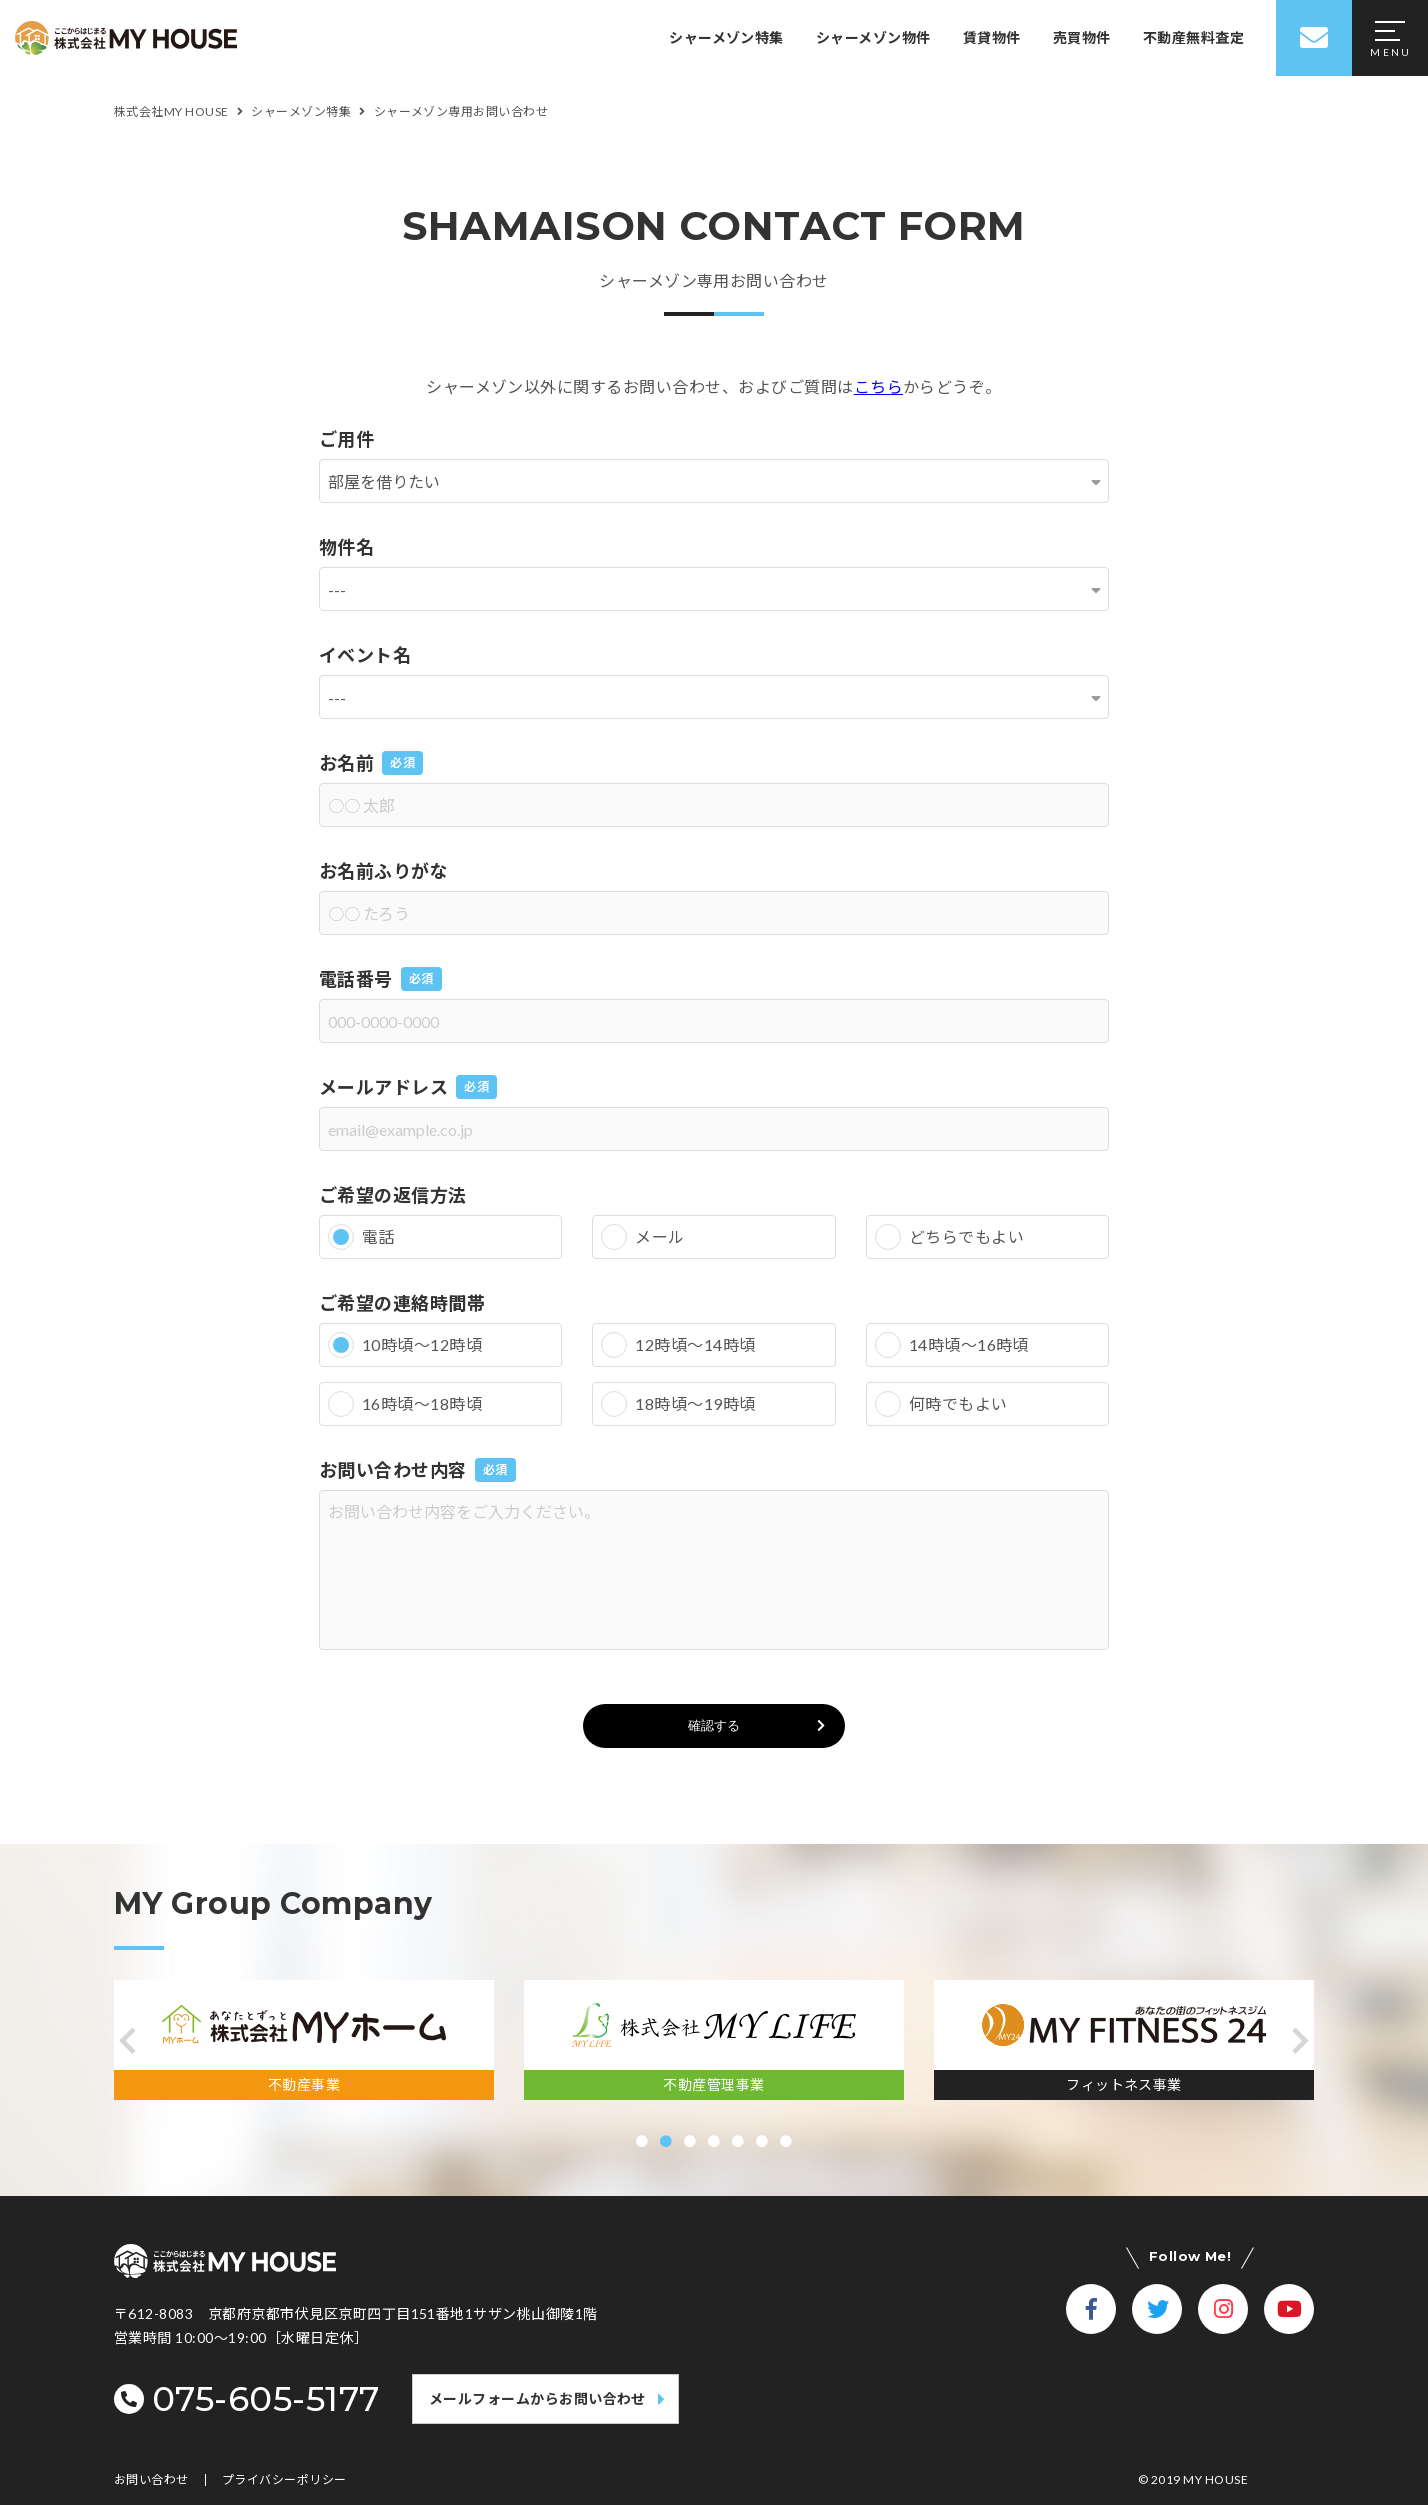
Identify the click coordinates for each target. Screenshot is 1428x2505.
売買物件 (1082, 37)
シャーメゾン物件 (873, 37)
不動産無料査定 (1193, 37)
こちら (878, 386)
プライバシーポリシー (284, 2480)
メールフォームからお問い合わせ (537, 2398)
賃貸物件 (992, 37)
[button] (127, 2041)
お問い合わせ (151, 2480)
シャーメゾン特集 (726, 37)
